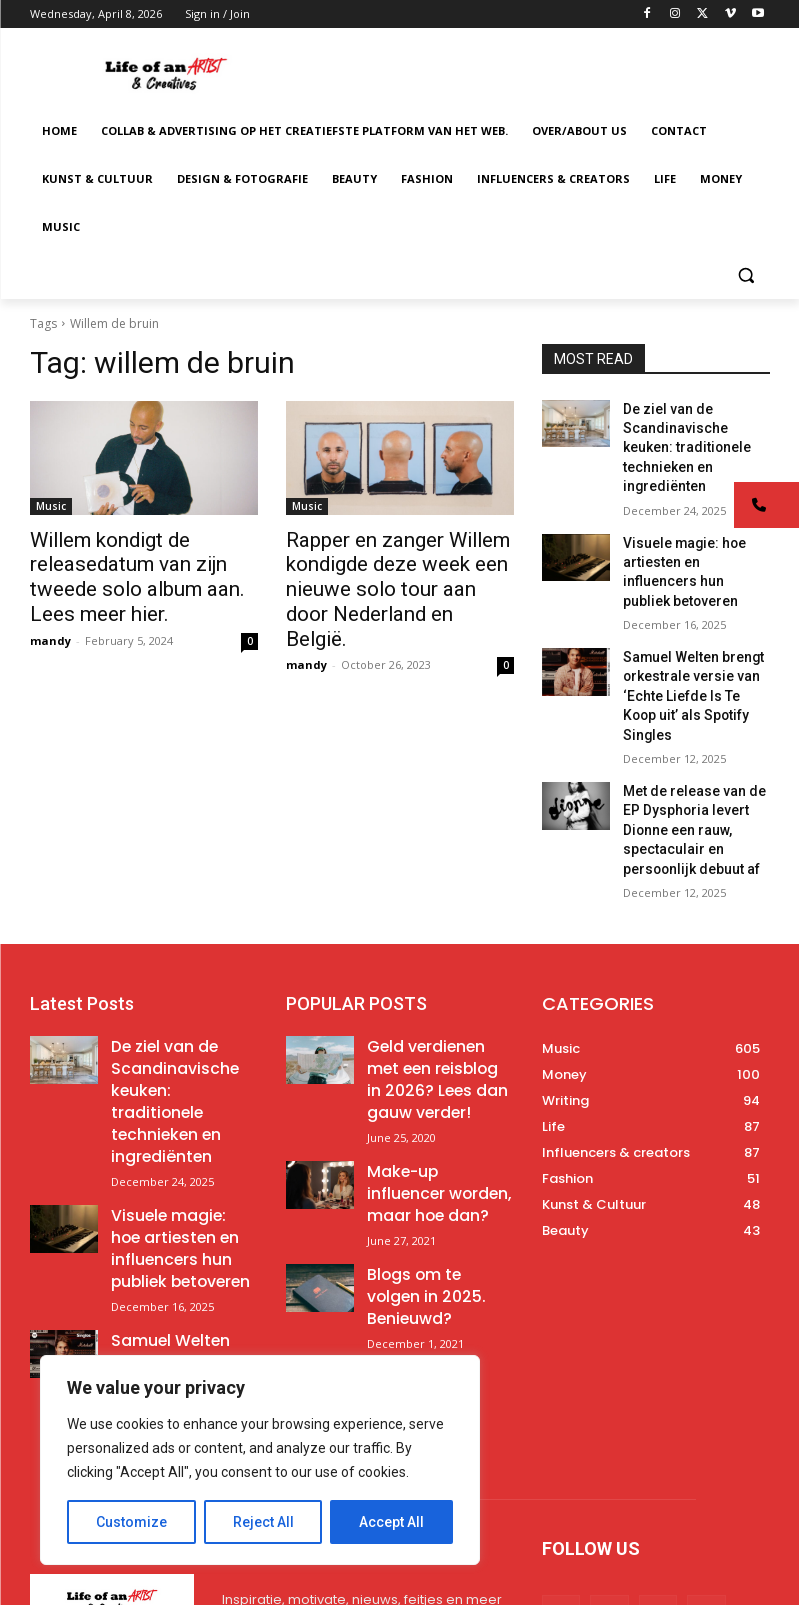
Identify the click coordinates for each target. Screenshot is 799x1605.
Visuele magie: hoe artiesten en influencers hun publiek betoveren (690, 529)
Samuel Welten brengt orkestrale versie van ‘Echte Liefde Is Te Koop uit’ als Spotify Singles (183, 1177)
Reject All (263, 1522)
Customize (131, 1522)
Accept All (391, 1522)
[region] (260, 1460)
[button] (746, 275)
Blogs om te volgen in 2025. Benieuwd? (434, 1094)
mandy (50, 629)
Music (51, 506)
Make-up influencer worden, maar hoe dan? (440, 1023)
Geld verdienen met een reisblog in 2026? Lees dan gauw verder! (436, 944)
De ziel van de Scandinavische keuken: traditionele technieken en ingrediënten (172, 961)
